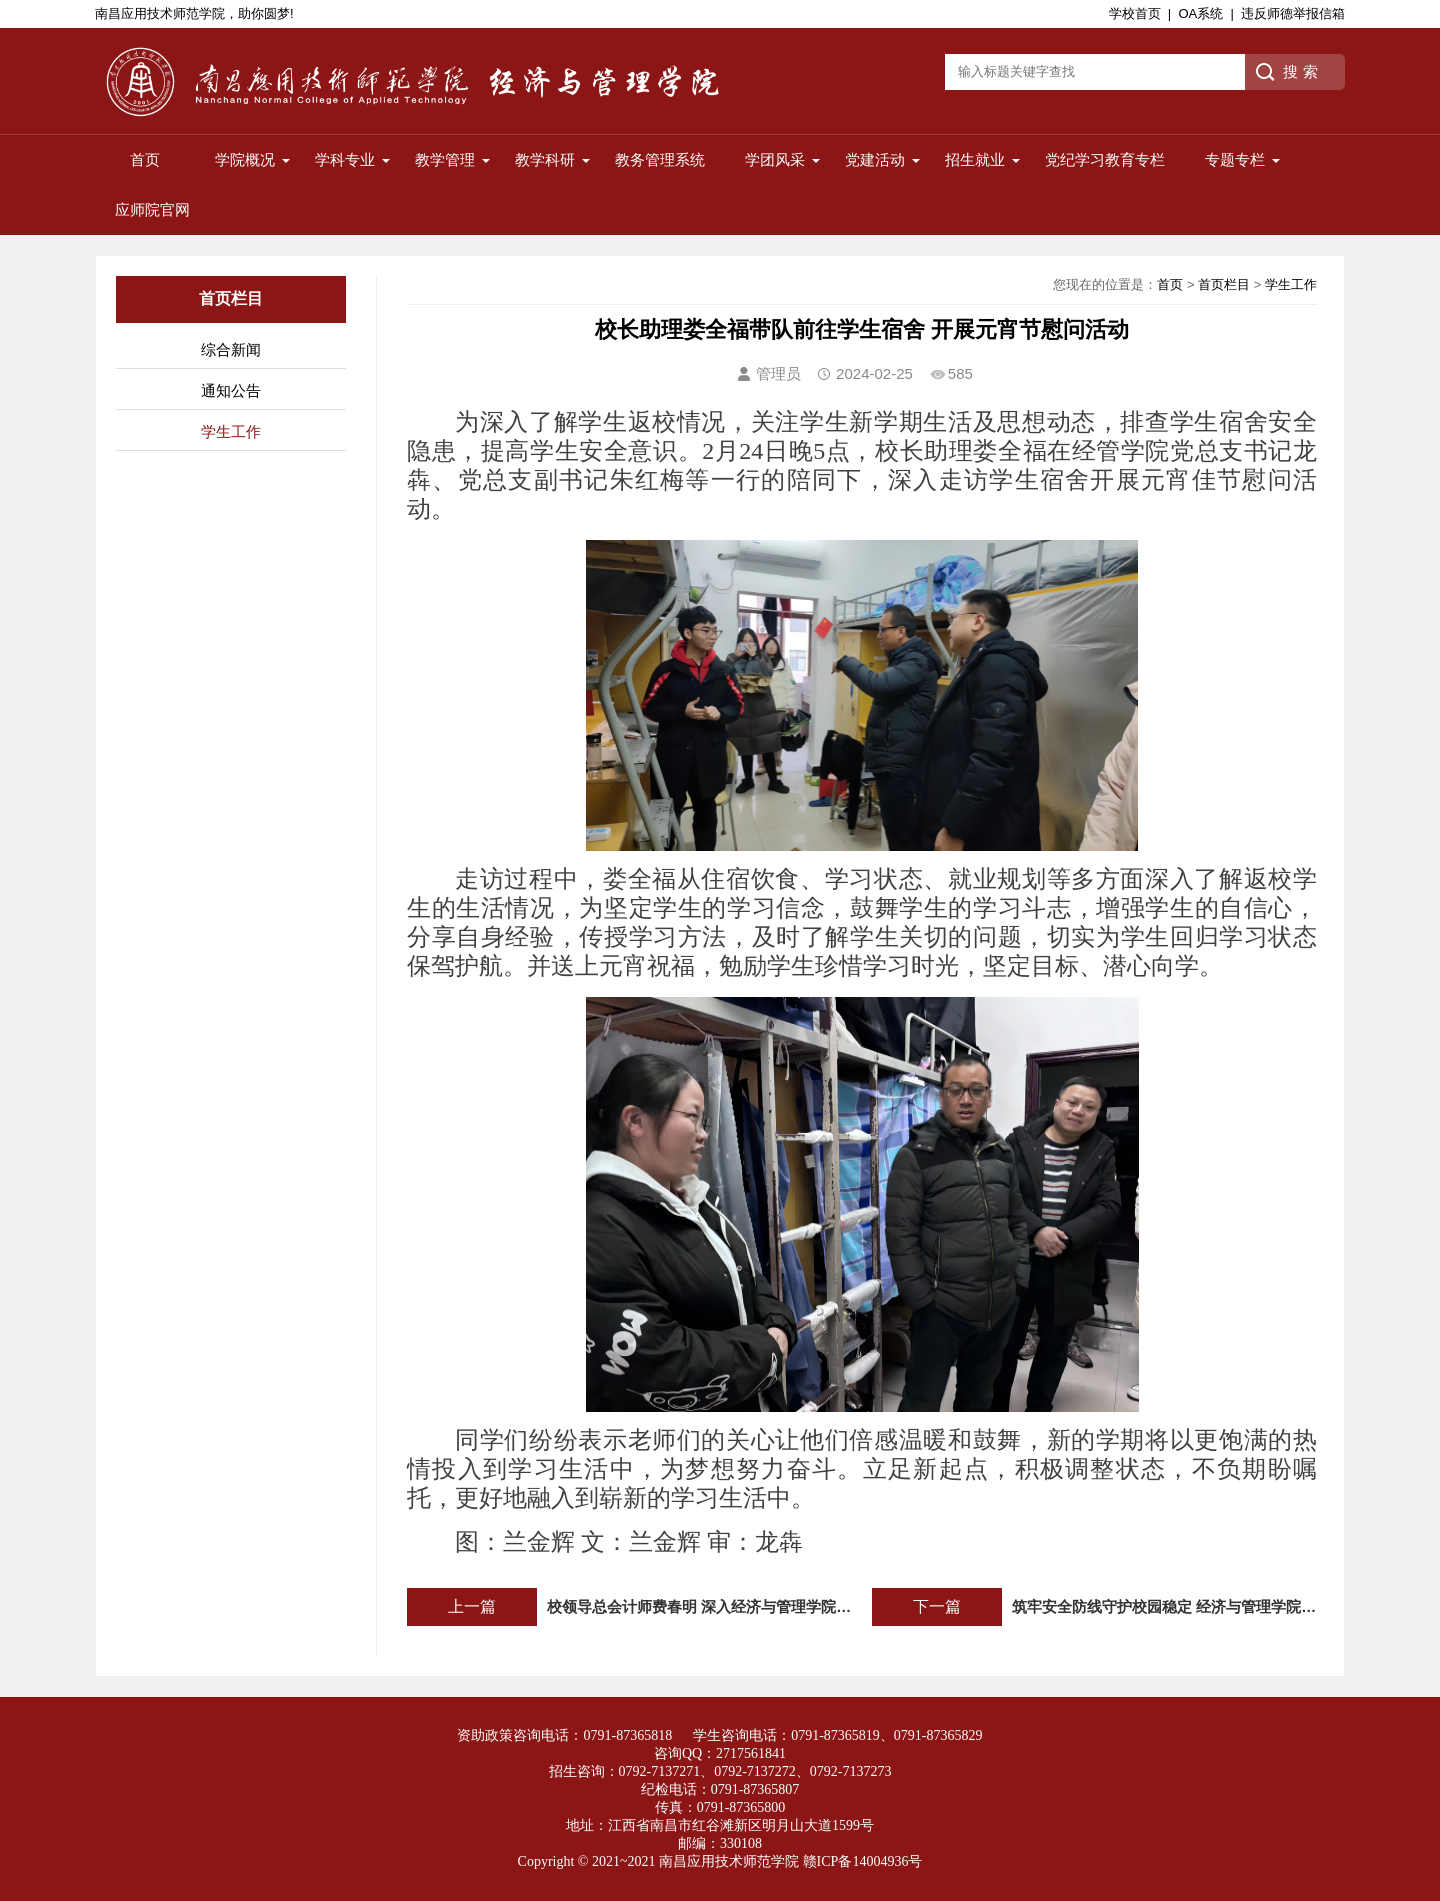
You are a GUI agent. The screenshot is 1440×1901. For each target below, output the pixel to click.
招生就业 (975, 159)
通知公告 (231, 390)
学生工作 (231, 431)
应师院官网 (152, 209)
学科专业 (345, 159)
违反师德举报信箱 (1293, 13)
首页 (145, 159)
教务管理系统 (660, 159)
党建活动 (875, 159)
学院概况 (245, 159)
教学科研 (545, 159)
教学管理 (445, 159)
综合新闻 (231, 349)
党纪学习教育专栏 (1105, 159)
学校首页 (1135, 13)
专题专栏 (1235, 159)
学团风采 (775, 159)
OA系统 (1200, 13)
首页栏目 (1224, 284)
